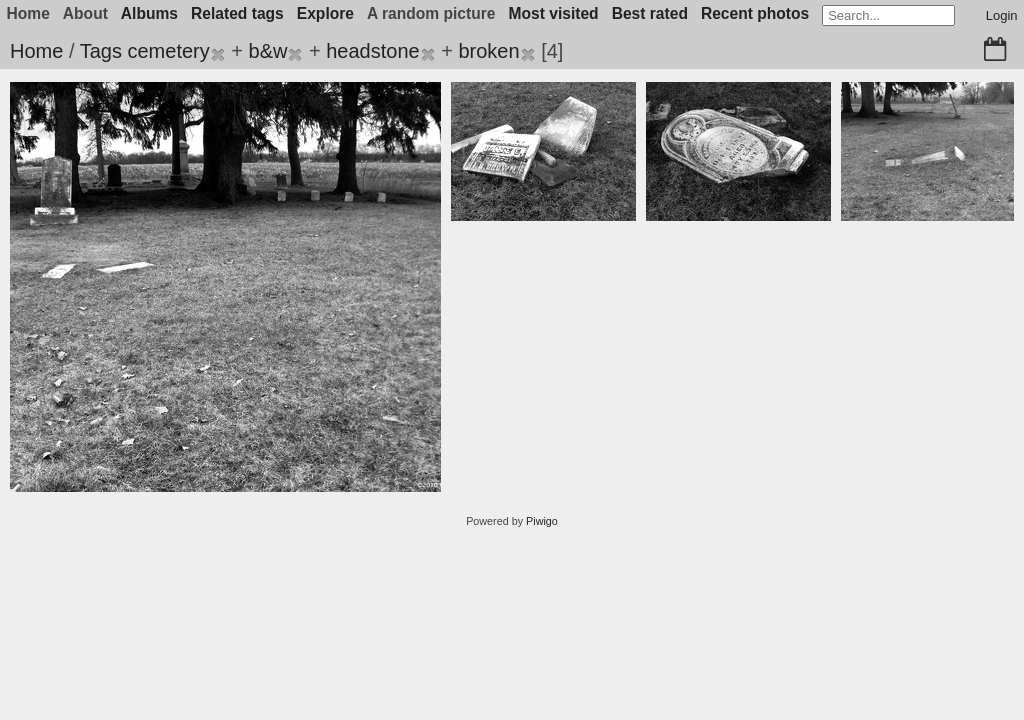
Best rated (650, 13)
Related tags (237, 13)
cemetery (168, 51)
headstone (372, 51)
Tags (101, 51)
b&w (268, 51)
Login (1002, 15)
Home (36, 51)
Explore (325, 13)
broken (488, 51)
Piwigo (542, 521)
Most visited (554, 13)
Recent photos (755, 13)
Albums (149, 13)
